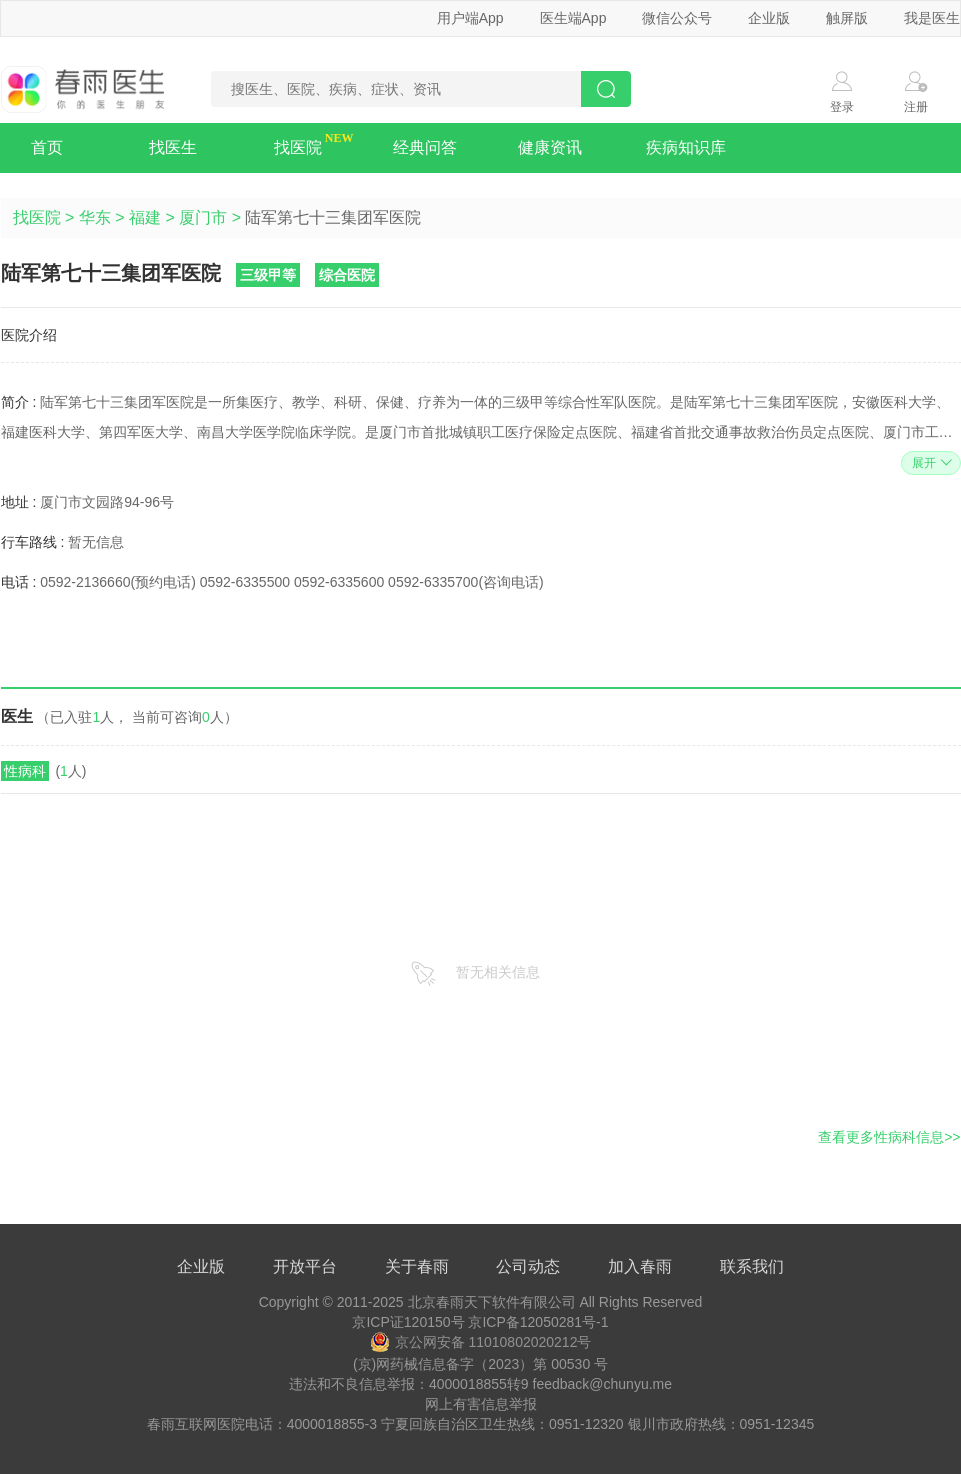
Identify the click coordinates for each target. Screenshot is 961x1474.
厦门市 (203, 217)
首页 (47, 147)
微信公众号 (677, 18)
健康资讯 (550, 147)
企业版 (769, 18)
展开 (929, 463)
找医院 (298, 147)
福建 (145, 217)
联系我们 (752, 1266)
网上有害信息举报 (481, 1404)
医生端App (573, 18)
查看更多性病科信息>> (889, 1137)
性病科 (25, 771)
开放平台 (305, 1266)
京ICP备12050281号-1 (538, 1322)
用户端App (470, 18)
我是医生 (932, 18)
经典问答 (425, 147)
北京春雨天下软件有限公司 (492, 1302)
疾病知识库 (686, 147)
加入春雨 (640, 1266)
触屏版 (847, 18)
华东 (95, 217)
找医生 (173, 147)
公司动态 (528, 1266)
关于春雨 (417, 1266)
